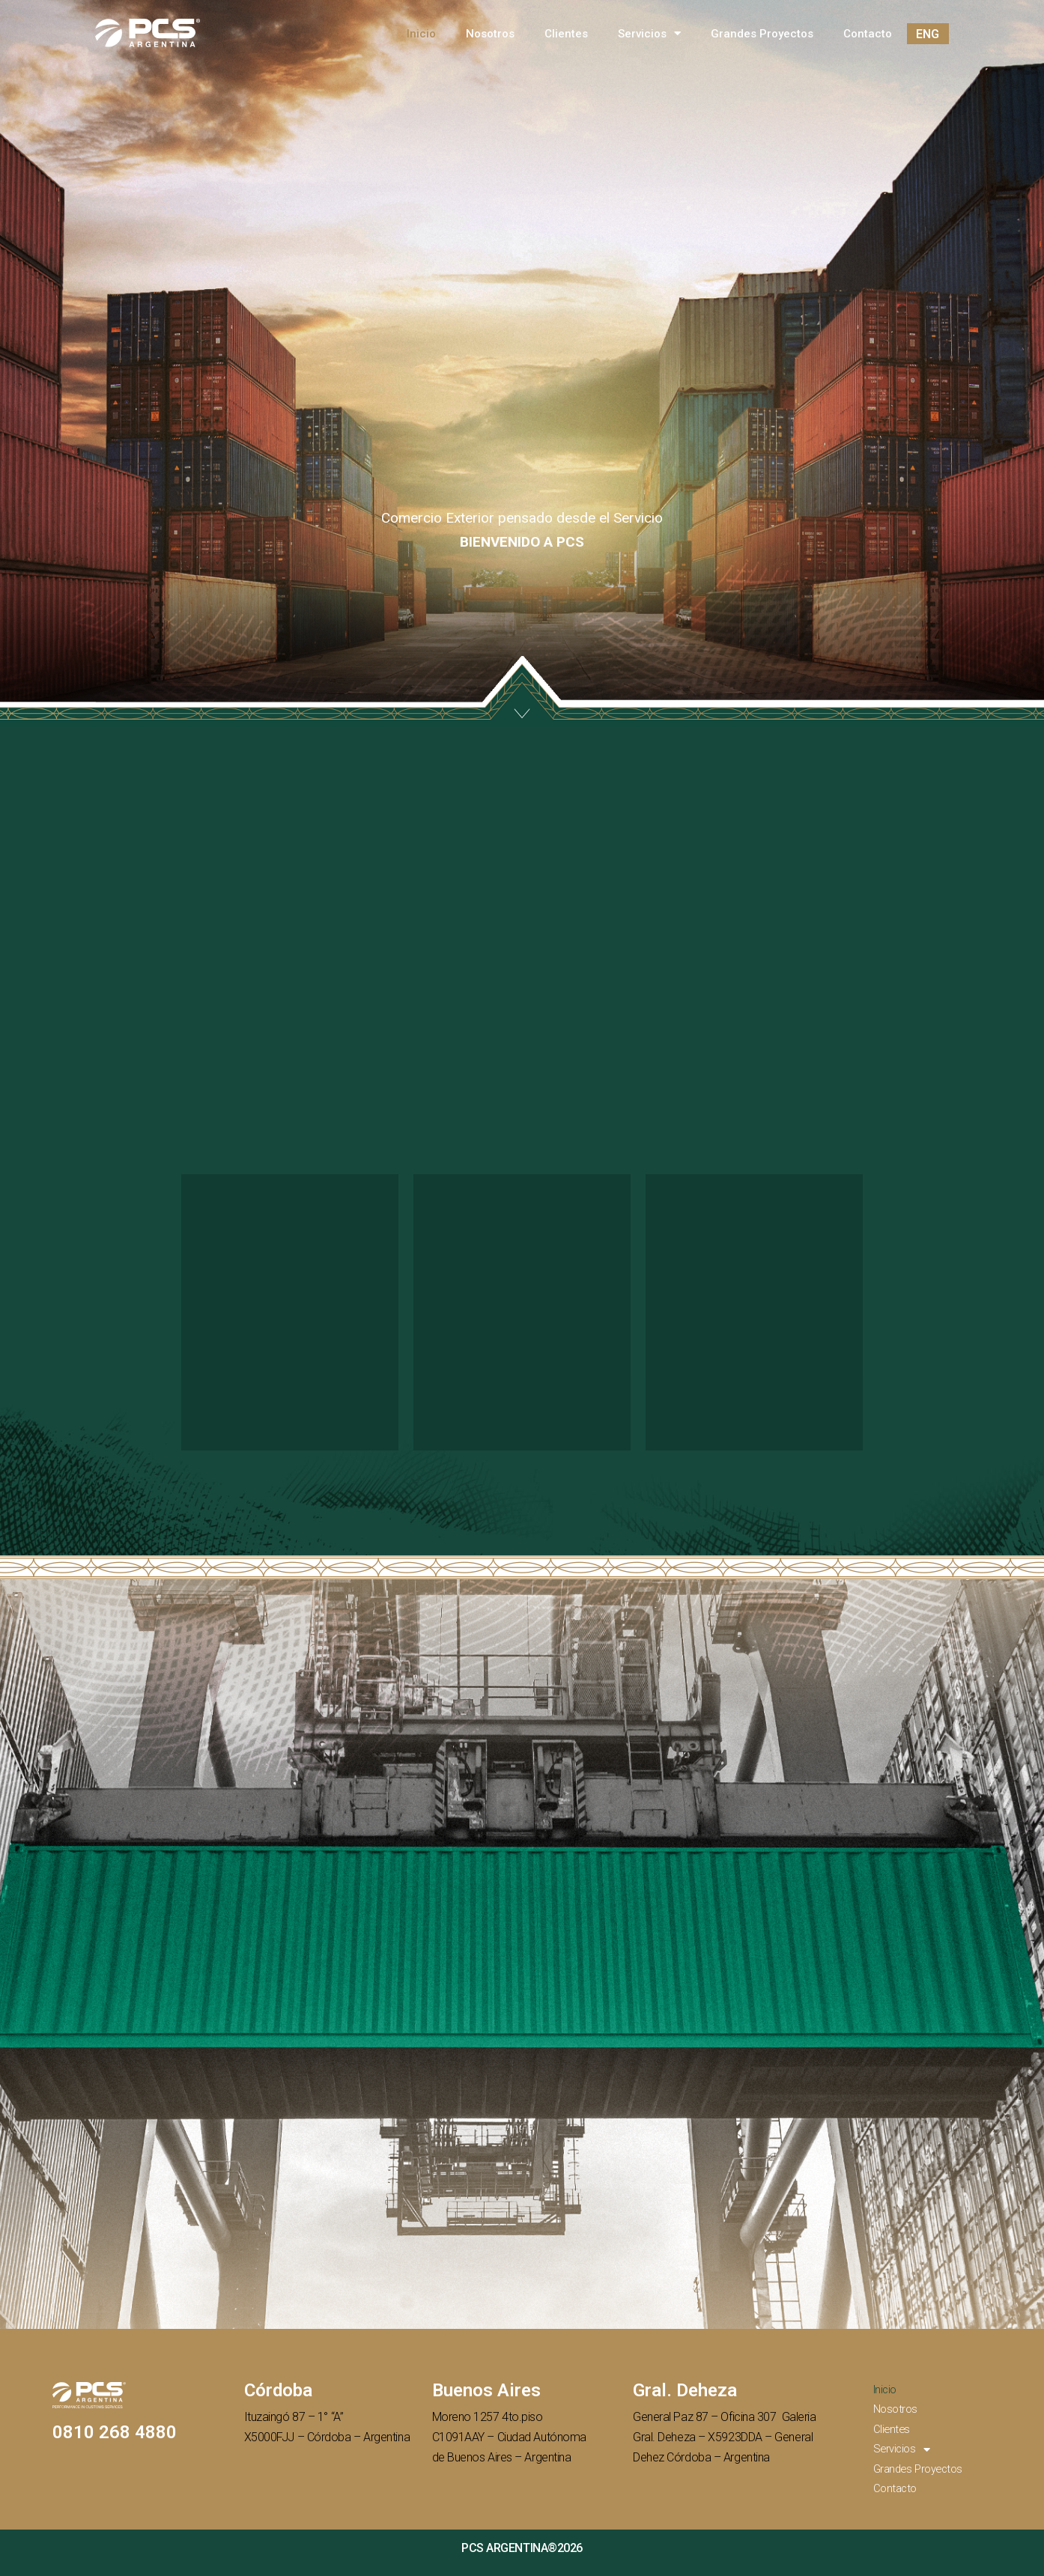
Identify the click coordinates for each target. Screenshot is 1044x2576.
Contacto (867, 33)
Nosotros (490, 33)
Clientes (566, 33)
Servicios (649, 33)
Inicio (421, 33)
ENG (927, 34)
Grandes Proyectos (762, 33)
